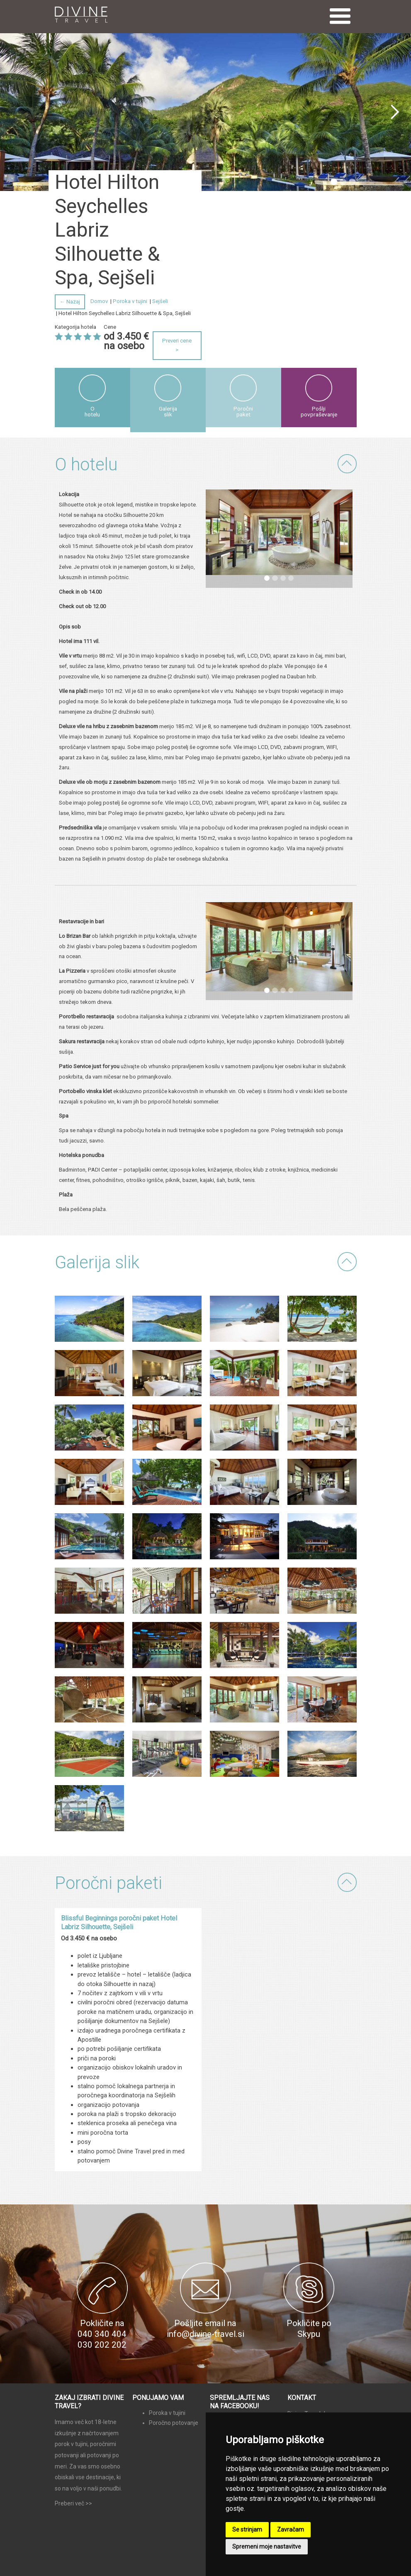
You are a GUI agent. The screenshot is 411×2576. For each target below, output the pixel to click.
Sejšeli (160, 301)
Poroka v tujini (130, 301)
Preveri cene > (177, 345)
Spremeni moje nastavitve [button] (266, 2546)
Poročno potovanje (173, 2422)
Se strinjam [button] (247, 2529)
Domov (99, 301)
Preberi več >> (73, 2503)
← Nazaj (70, 301)
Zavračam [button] (290, 2529)
